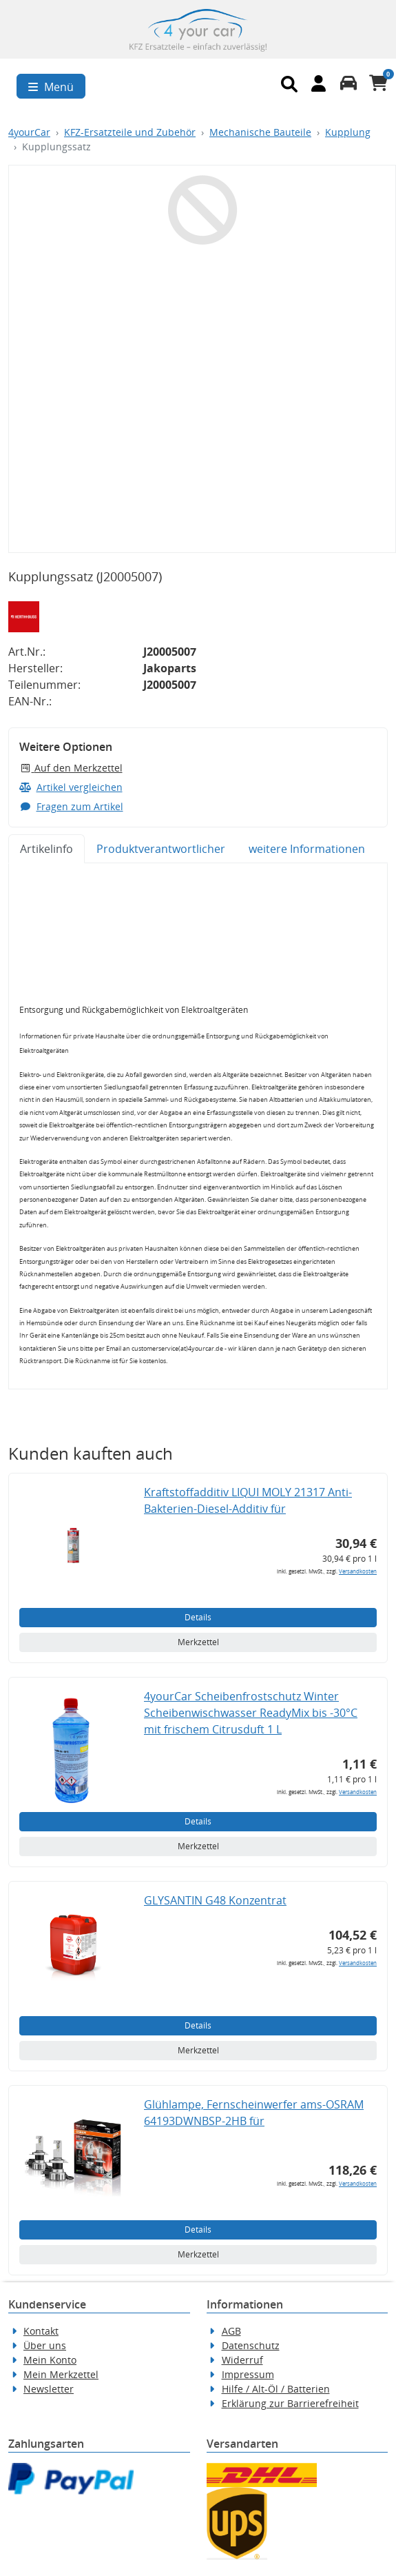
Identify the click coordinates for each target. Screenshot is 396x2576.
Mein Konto (49, 2359)
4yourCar (29, 132)
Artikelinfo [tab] (46, 848)
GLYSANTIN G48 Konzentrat (215, 1900)
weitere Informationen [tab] (307, 848)
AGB (231, 2330)
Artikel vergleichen (71, 787)
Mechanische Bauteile (260, 132)
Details (198, 1617)
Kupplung (348, 132)
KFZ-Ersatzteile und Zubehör (130, 132)
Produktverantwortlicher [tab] (160, 848)
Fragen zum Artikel (71, 806)
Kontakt (41, 2330)
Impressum (248, 2374)
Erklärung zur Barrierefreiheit (290, 2403)
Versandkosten (358, 1571)
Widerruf (242, 2359)
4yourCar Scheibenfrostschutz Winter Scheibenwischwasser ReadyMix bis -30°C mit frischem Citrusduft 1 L (250, 1713)
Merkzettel (198, 1642)
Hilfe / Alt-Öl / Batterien (276, 2388)
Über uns (44, 2345)
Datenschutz (251, 2345)
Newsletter (48, 2388)
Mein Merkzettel (60, 2374)
